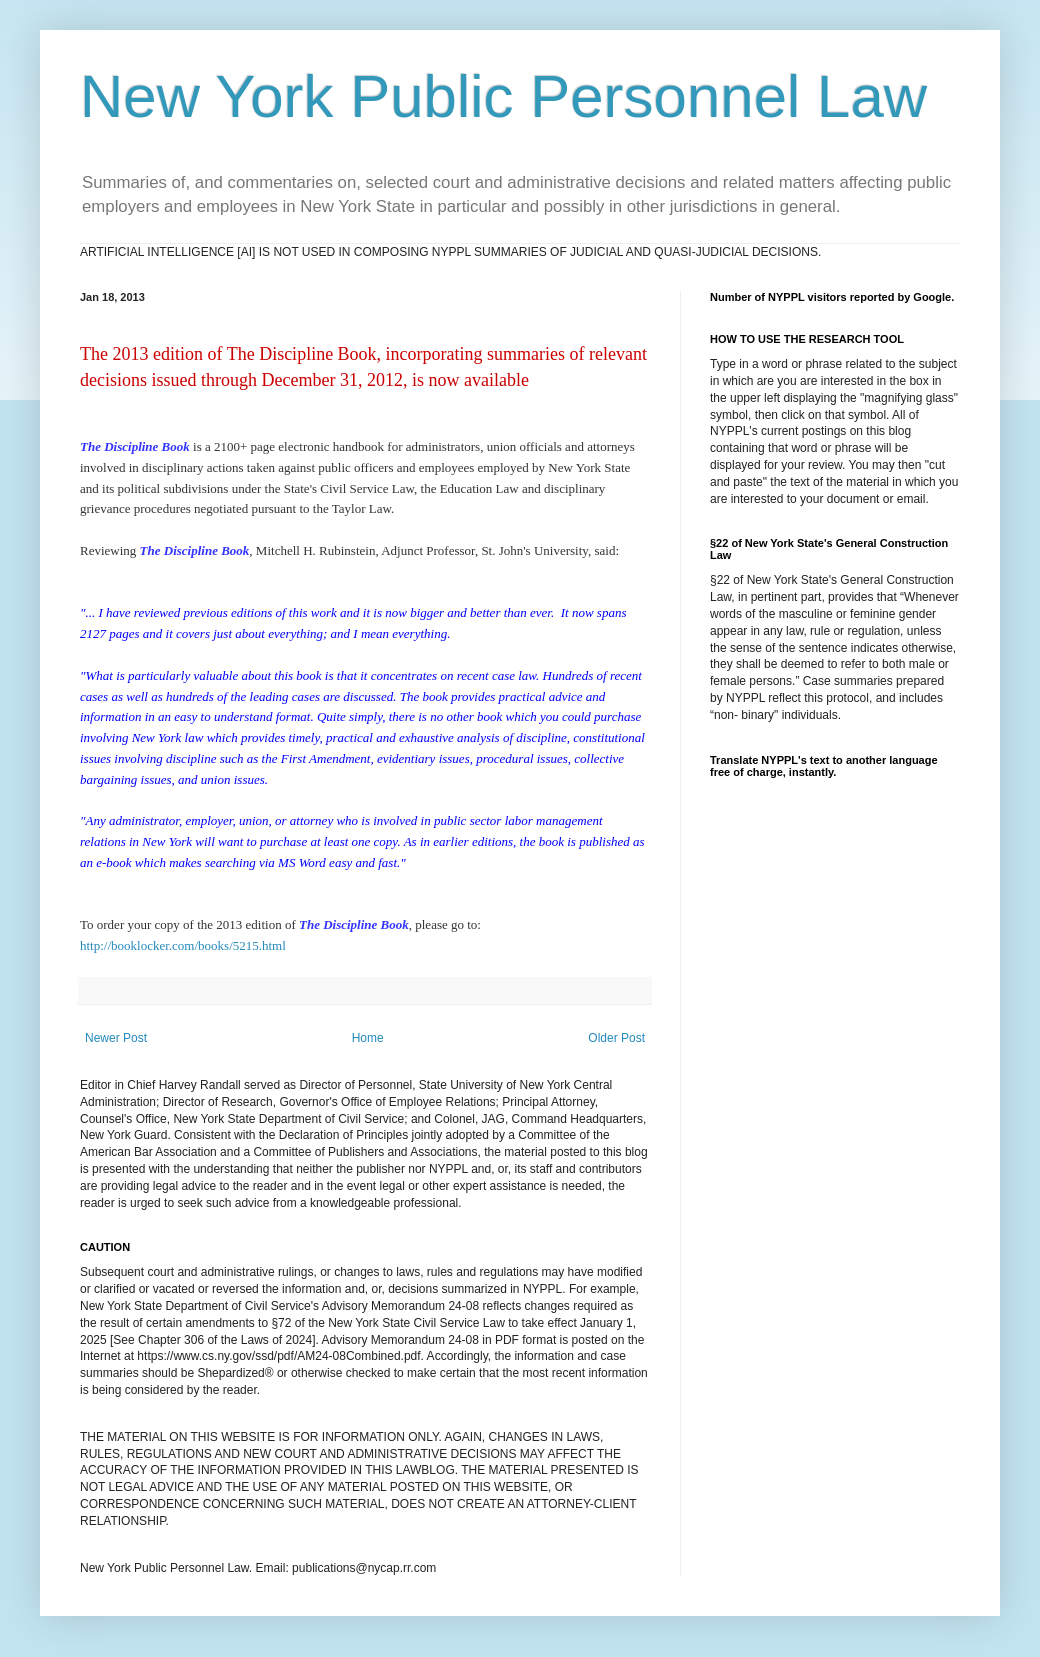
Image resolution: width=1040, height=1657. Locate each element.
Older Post (616, 1038)
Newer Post (116, 1038)
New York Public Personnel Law (503, 96)
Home (368, 1038)
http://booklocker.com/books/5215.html (183, 945)
